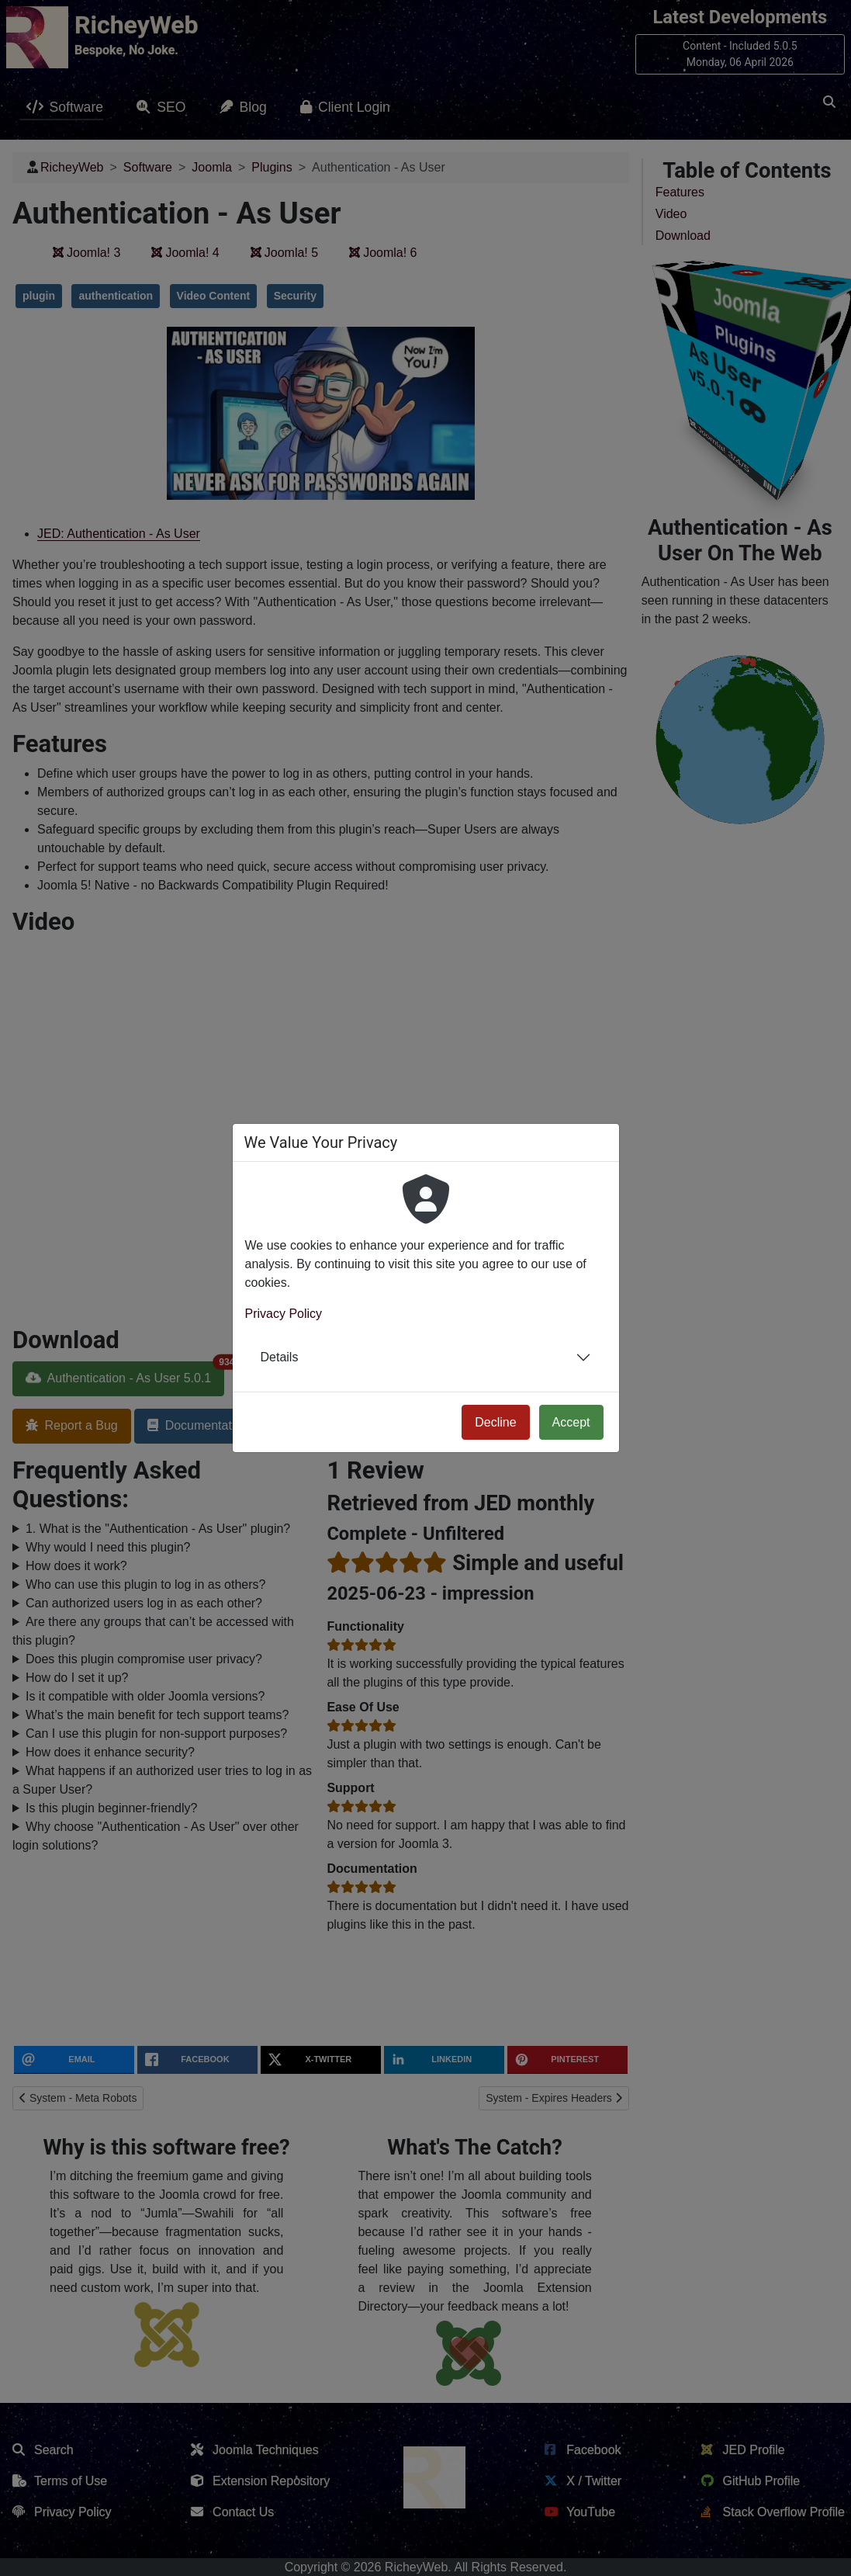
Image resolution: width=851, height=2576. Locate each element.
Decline (495, 1422)
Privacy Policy (284, 1313)
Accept (571, 1422)
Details (280, 1357)
